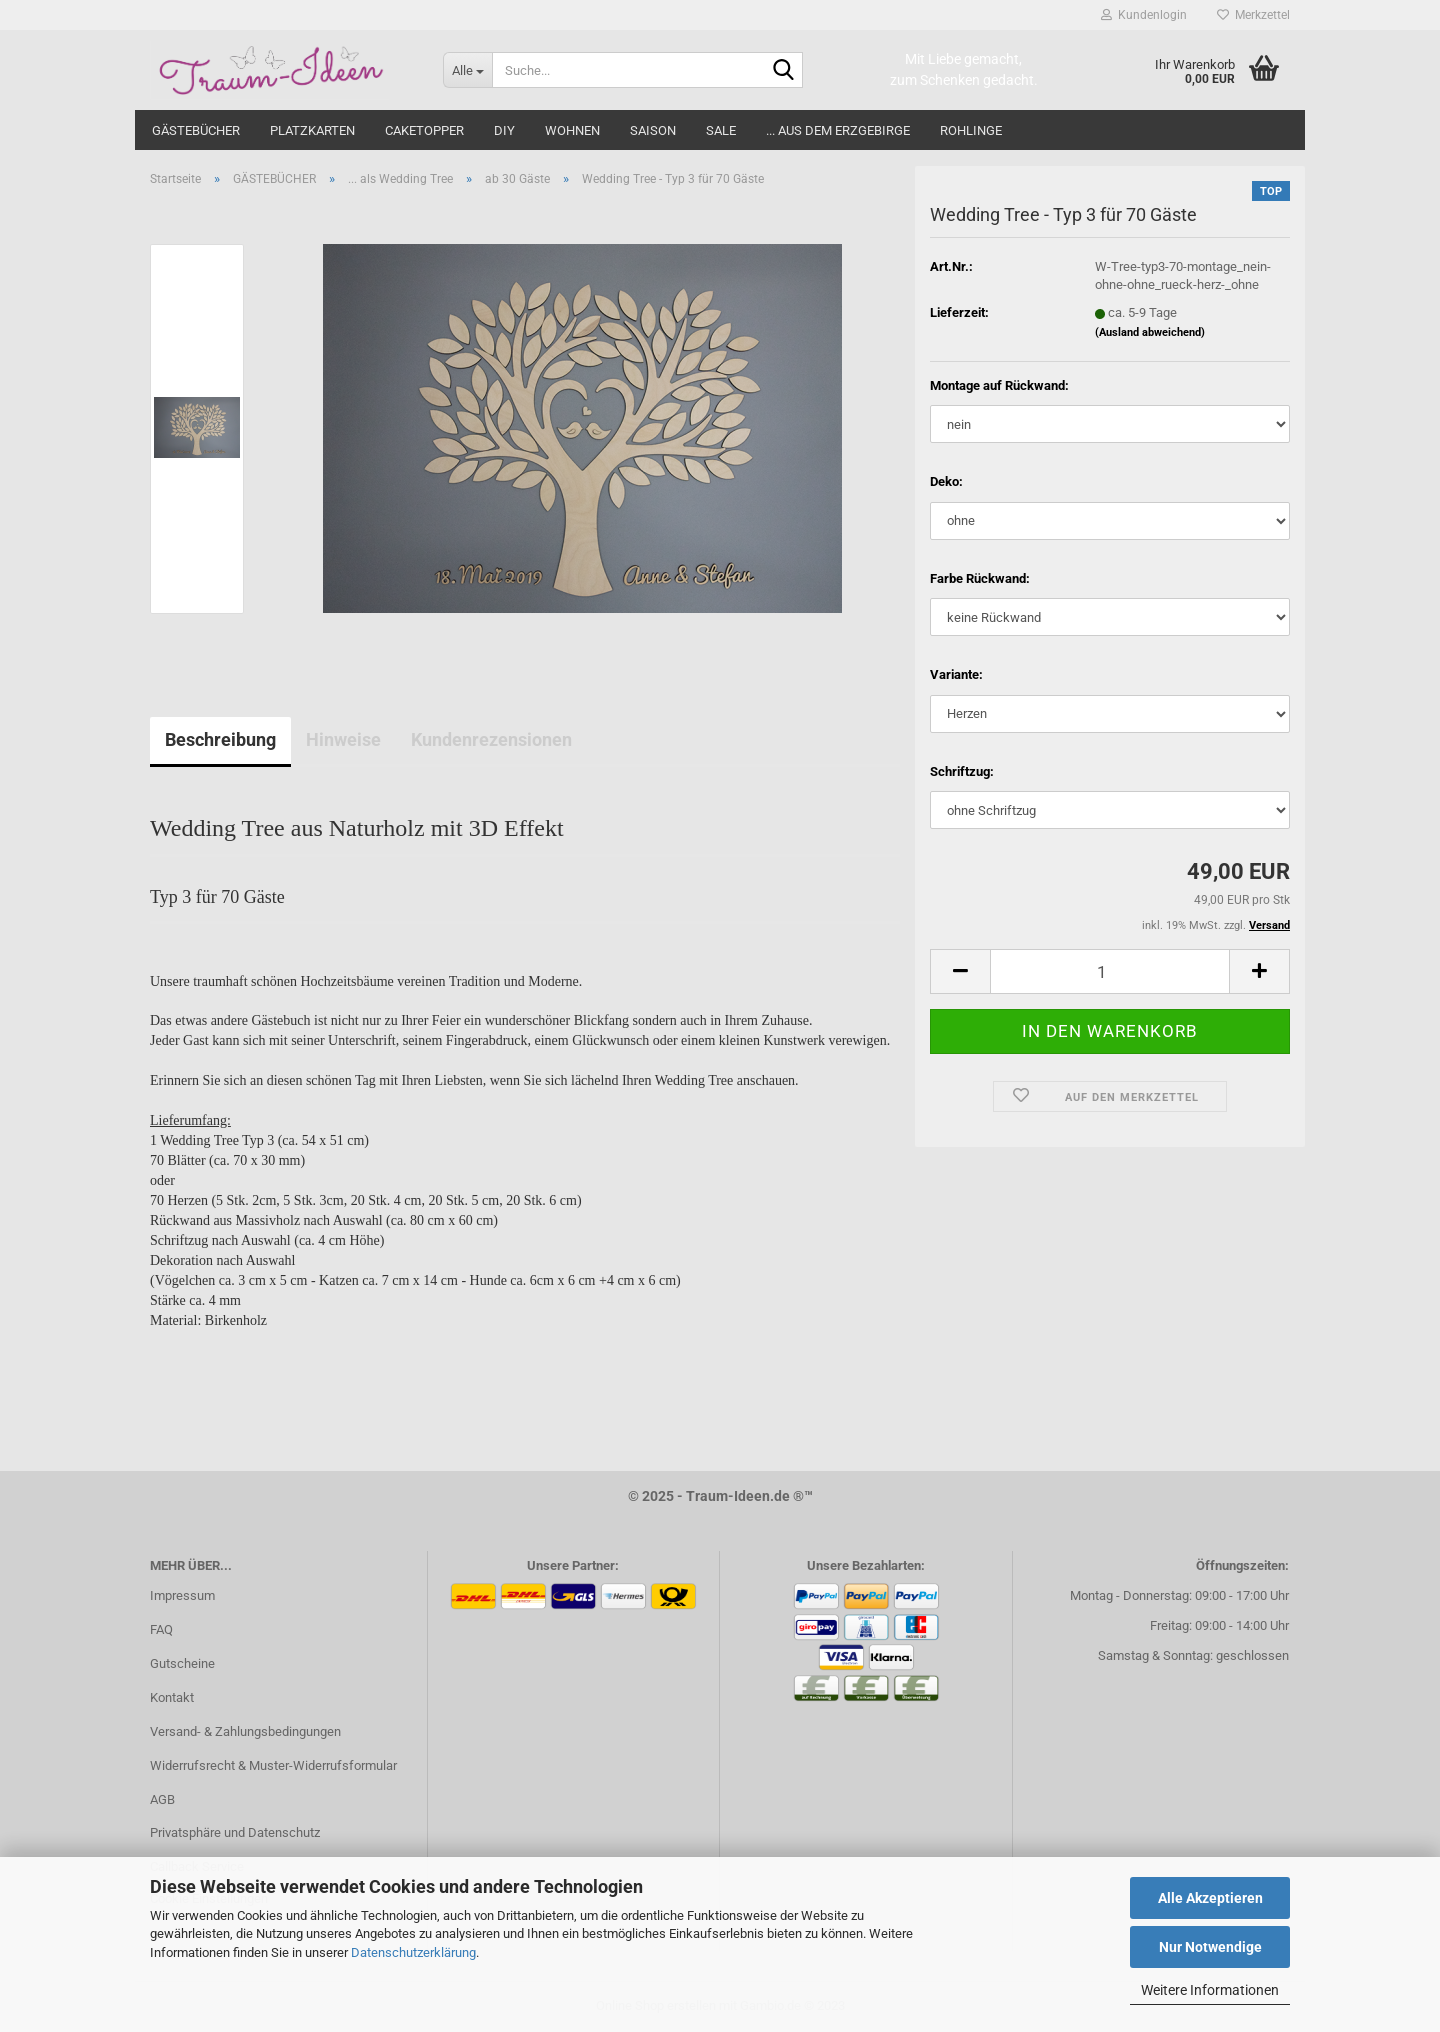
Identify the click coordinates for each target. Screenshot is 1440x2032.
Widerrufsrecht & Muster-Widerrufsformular (273, 1765)
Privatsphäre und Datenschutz (235, 1832)
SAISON (653, 130)
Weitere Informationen (1210, 1990)
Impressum (182, 1595)
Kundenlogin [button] (1144, 15)
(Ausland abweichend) (1150, 332)
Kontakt (172, 1697)
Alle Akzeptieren (1210, 1898)
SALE (721, 130)
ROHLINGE (971, 130)
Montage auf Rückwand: (999, 385)
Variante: (956, 674)
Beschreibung (220, 739)
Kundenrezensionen (491, 739)
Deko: (946, 481)
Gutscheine (182, 1663)
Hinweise (343, 739)
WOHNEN (572, 130)
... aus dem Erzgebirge (838, 130)
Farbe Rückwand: (980, 578)
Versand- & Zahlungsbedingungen (245, 1731)
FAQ (161, 1629)
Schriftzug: (962, 771)
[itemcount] (1110, 971)
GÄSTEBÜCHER (196, 130)
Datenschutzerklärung (413, 1952)
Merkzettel (1253, 15)
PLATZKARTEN (312, 130)
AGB (162, 1799)
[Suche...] (467, 70)
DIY (504, 130)
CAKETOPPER (424, 130)
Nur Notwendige (1210, 1947)
